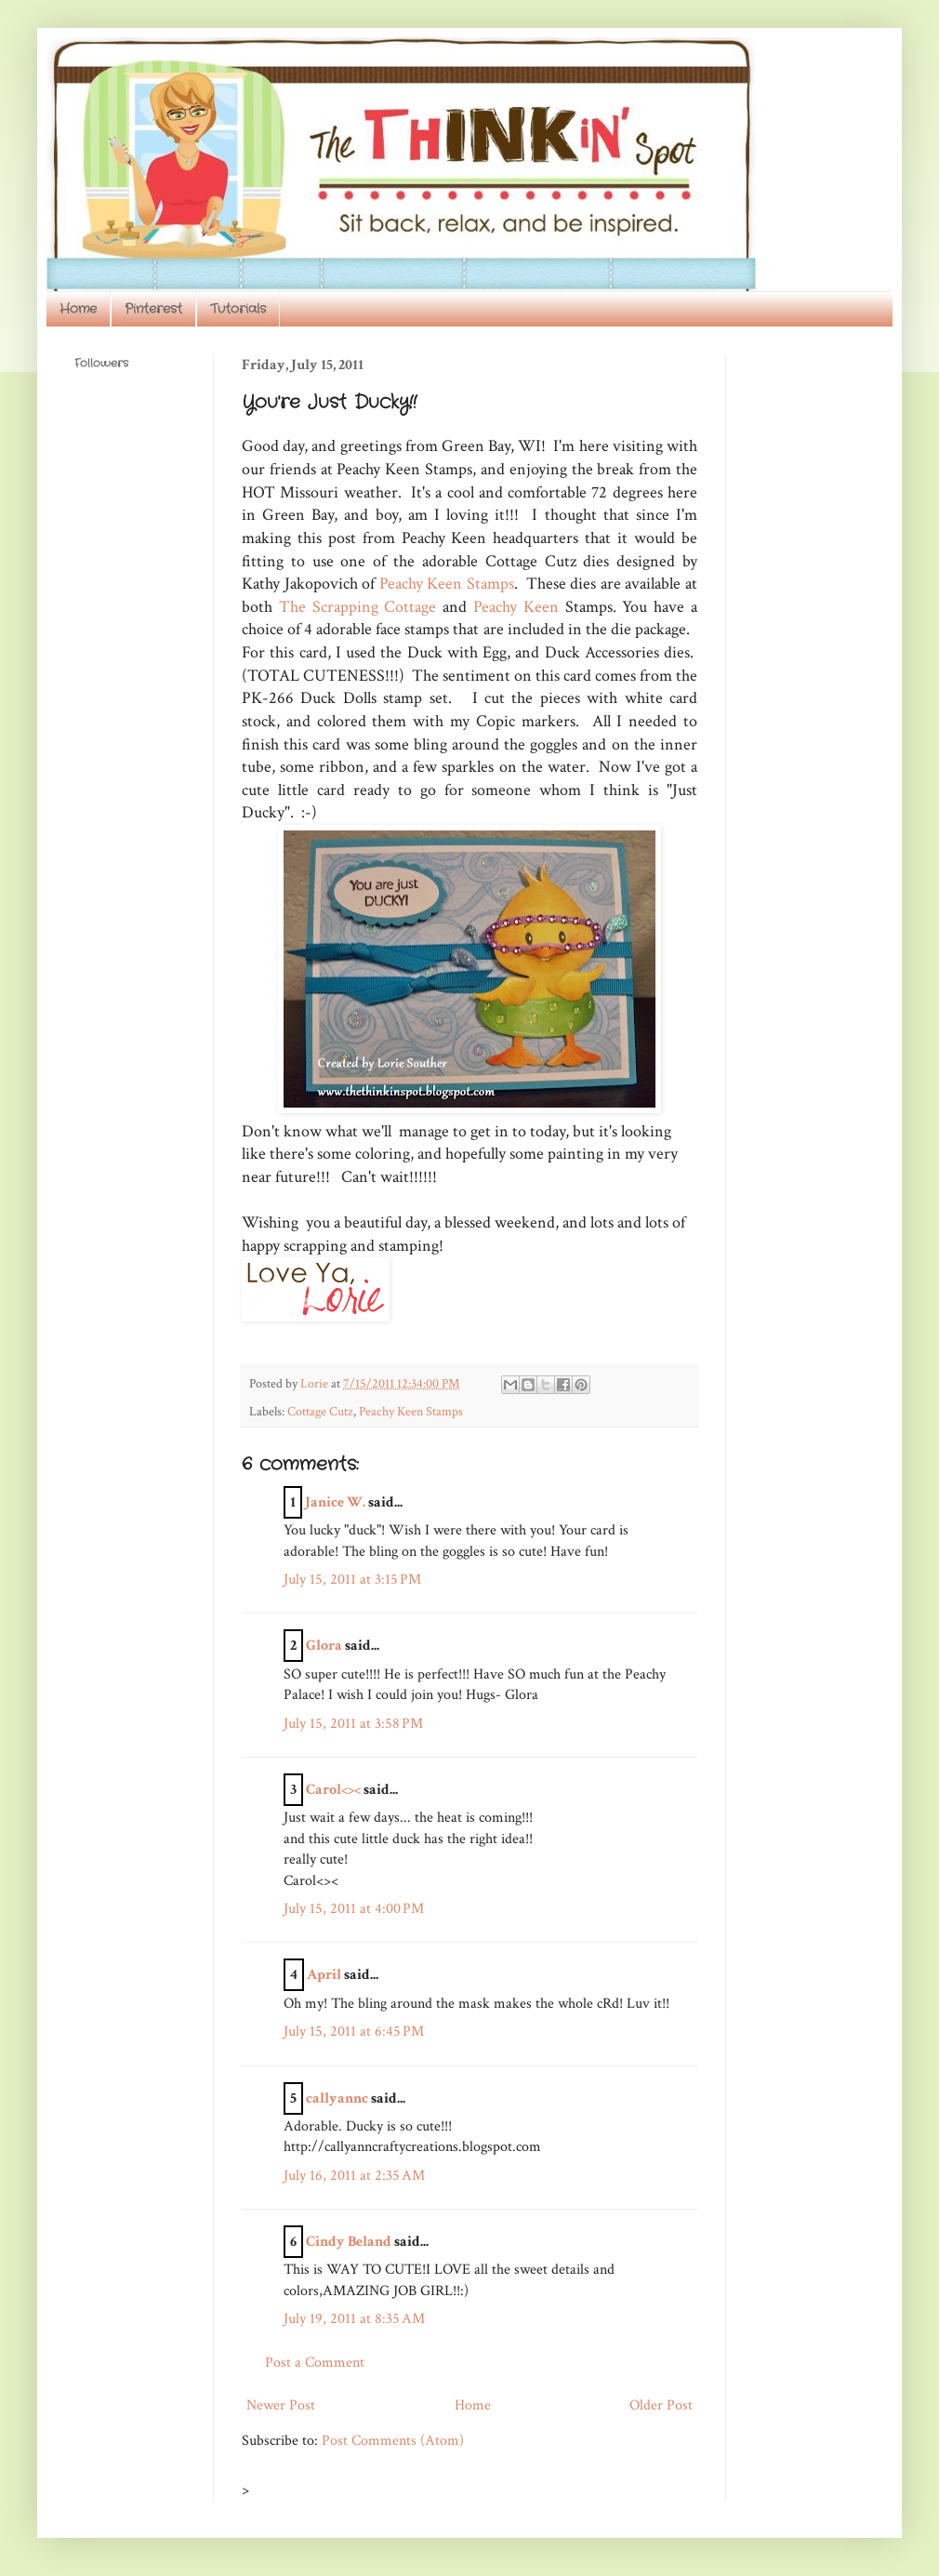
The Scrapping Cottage (358, 606)
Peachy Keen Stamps (446, 583)
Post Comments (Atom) (393, 2440)
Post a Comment (314, 2362)
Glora (324, 1645)
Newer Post (280, 2405)
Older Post (661, 2405)
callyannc (337, 2098)
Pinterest (153, 308)
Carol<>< (333, 1789)
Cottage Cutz (320, 1411)
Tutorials (238, 308)
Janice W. (335, 1502)
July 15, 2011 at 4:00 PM (354, 1909)
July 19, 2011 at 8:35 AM (354, 2319)
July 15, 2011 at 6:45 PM (354, 2031)
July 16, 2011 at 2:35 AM (354, 2175)
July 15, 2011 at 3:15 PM (352, 1579)
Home (78, 308)
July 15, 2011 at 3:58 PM (353, 1723)
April (324, 1975)
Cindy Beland (348, 2241)
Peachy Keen (516, 606)
